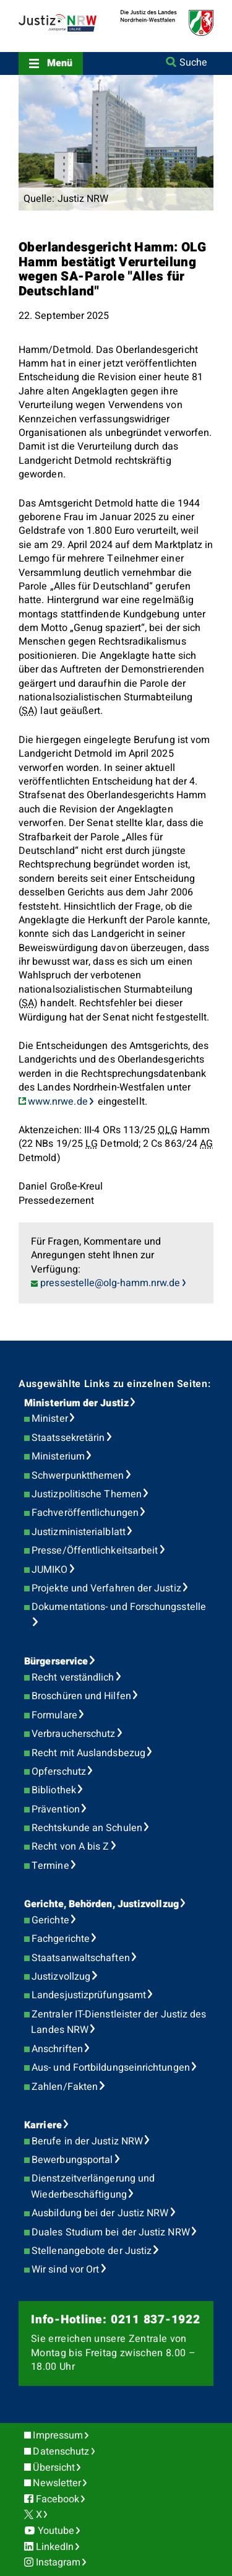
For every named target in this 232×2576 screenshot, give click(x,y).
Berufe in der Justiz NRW (87, 2141)
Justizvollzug (61, 1976)
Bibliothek (54, 1790)
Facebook (58, 2499)
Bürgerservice (56, 1661)
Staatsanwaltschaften (81, 1958)
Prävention (56, 1809)
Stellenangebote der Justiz (92, 2250)
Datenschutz (61, 2451)
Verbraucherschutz (73, 1733)
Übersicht (54, 2467)
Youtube (56, 2530)
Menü (59, 63)
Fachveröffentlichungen (85, 1512)
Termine (50, 1865)
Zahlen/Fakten (65, 2086)
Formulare (54, 1715)
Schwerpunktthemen (78, 1475)
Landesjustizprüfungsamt (89, 1995)
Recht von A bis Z (70, 1846)
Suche (193, 62)
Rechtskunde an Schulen (87, 1828)
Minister (50, 1418)
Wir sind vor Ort (65, 2269)
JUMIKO (49, 1569)
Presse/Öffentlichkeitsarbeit (95, 1550)
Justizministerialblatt (79, 1532)
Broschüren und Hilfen (81, 1696)
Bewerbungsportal (72, 2159)
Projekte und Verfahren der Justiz (106, 1588)
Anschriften (57, 2049)
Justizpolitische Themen (87, 1494)
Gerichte (50, 1920)
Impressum (58, 2435)
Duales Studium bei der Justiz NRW (111, 2232)
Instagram (58, 2562)
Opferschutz (59, 1771)
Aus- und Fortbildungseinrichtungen (111, 2067)
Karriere (43, 2125)
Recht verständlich (73, 1677)
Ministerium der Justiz (76, 1403)
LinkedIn (55, 2546)
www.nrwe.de (58, 1101)
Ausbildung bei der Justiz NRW (100, 2213)
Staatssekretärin (68, 1437)
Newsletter (57, 2483)
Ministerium (58, 1456)
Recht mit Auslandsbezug (88, 1753)
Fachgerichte (61, 1938)
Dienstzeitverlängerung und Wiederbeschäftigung (93, 2186)
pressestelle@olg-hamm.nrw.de (110, 1283)
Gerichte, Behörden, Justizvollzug (101, 1904)
